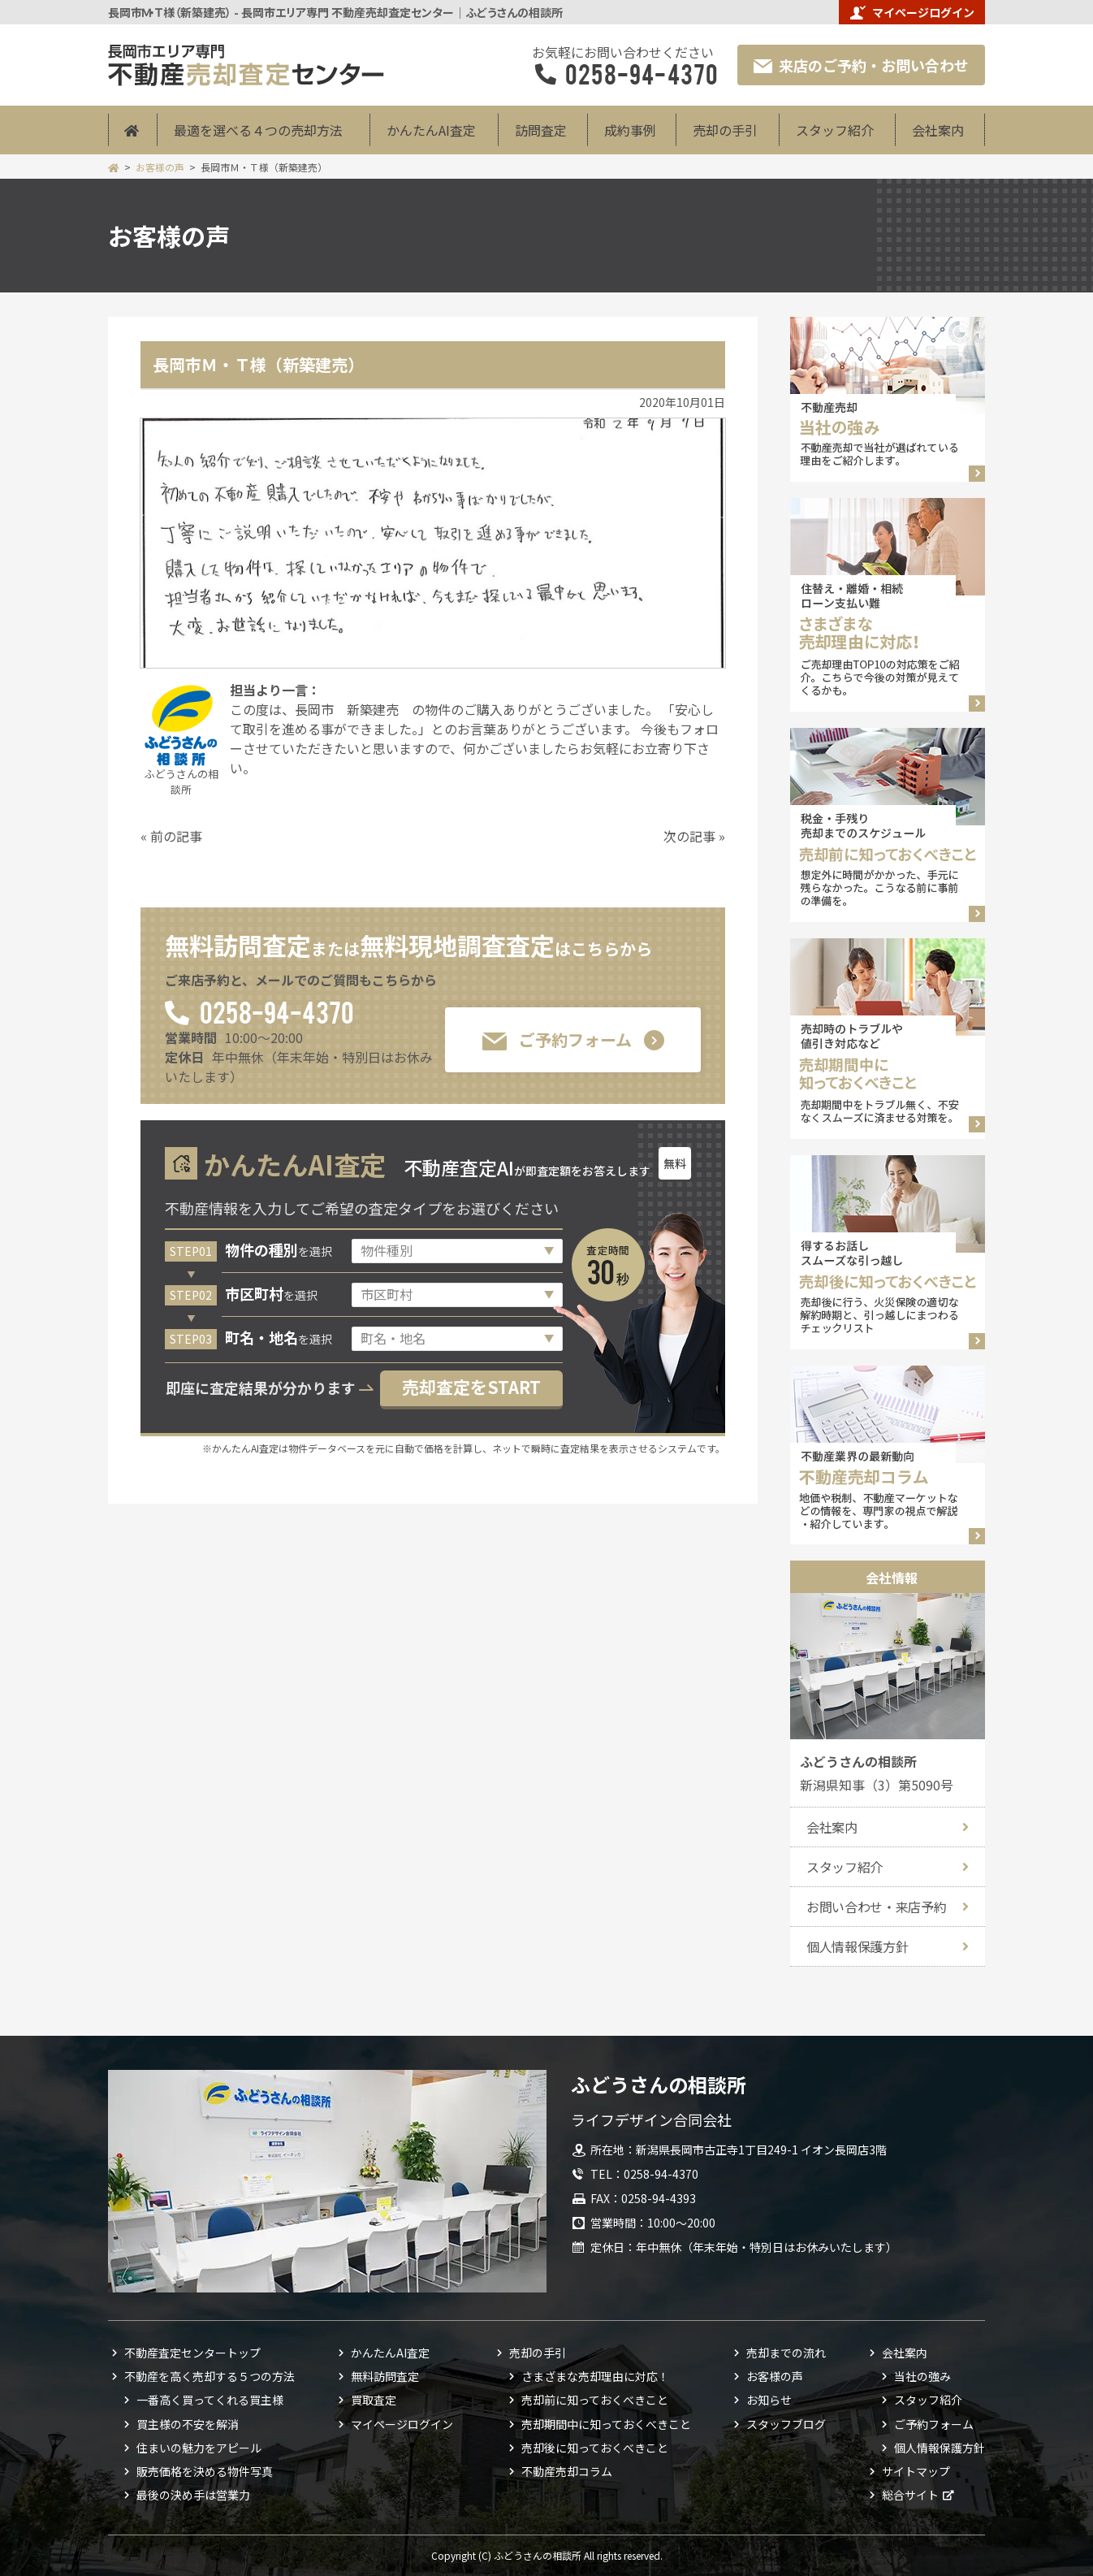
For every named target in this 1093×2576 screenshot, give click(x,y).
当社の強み (922, 2376)
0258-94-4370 (275, 1011)
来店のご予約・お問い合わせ (861, 65)
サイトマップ (916, 2471)
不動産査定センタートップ (192, 2352)
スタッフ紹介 (835, 130)
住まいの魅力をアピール (198, 2447)
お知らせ (769, 2399)
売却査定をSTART (471, 1387)
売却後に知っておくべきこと (594, 2447)
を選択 (278, 1251)
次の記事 (689, 836)
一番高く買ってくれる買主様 (209, 2399)
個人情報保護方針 (857, 1946)
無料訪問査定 (385, 2376)
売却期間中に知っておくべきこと (606, 2424)
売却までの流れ (786, 2352)
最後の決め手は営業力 (193, 2494)
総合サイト (910, 2494)
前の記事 (176, 836)
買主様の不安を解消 (187, 2424)
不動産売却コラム (566, 2471)
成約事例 (630, 130)
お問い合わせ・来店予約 (876, 1906)
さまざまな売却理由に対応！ (595, 2376)
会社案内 (938, 130)
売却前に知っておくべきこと (594, 2399)
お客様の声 (160, 167)
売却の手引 (725, 130)
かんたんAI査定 (431, 130)
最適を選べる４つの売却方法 (258, 130)
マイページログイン (912, 12)
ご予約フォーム (557, 1039)
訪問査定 (541, 130)
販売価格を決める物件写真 (204, 2471)
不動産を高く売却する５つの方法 (209, 2376)
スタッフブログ (786, 2424)
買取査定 (373, 2399)
